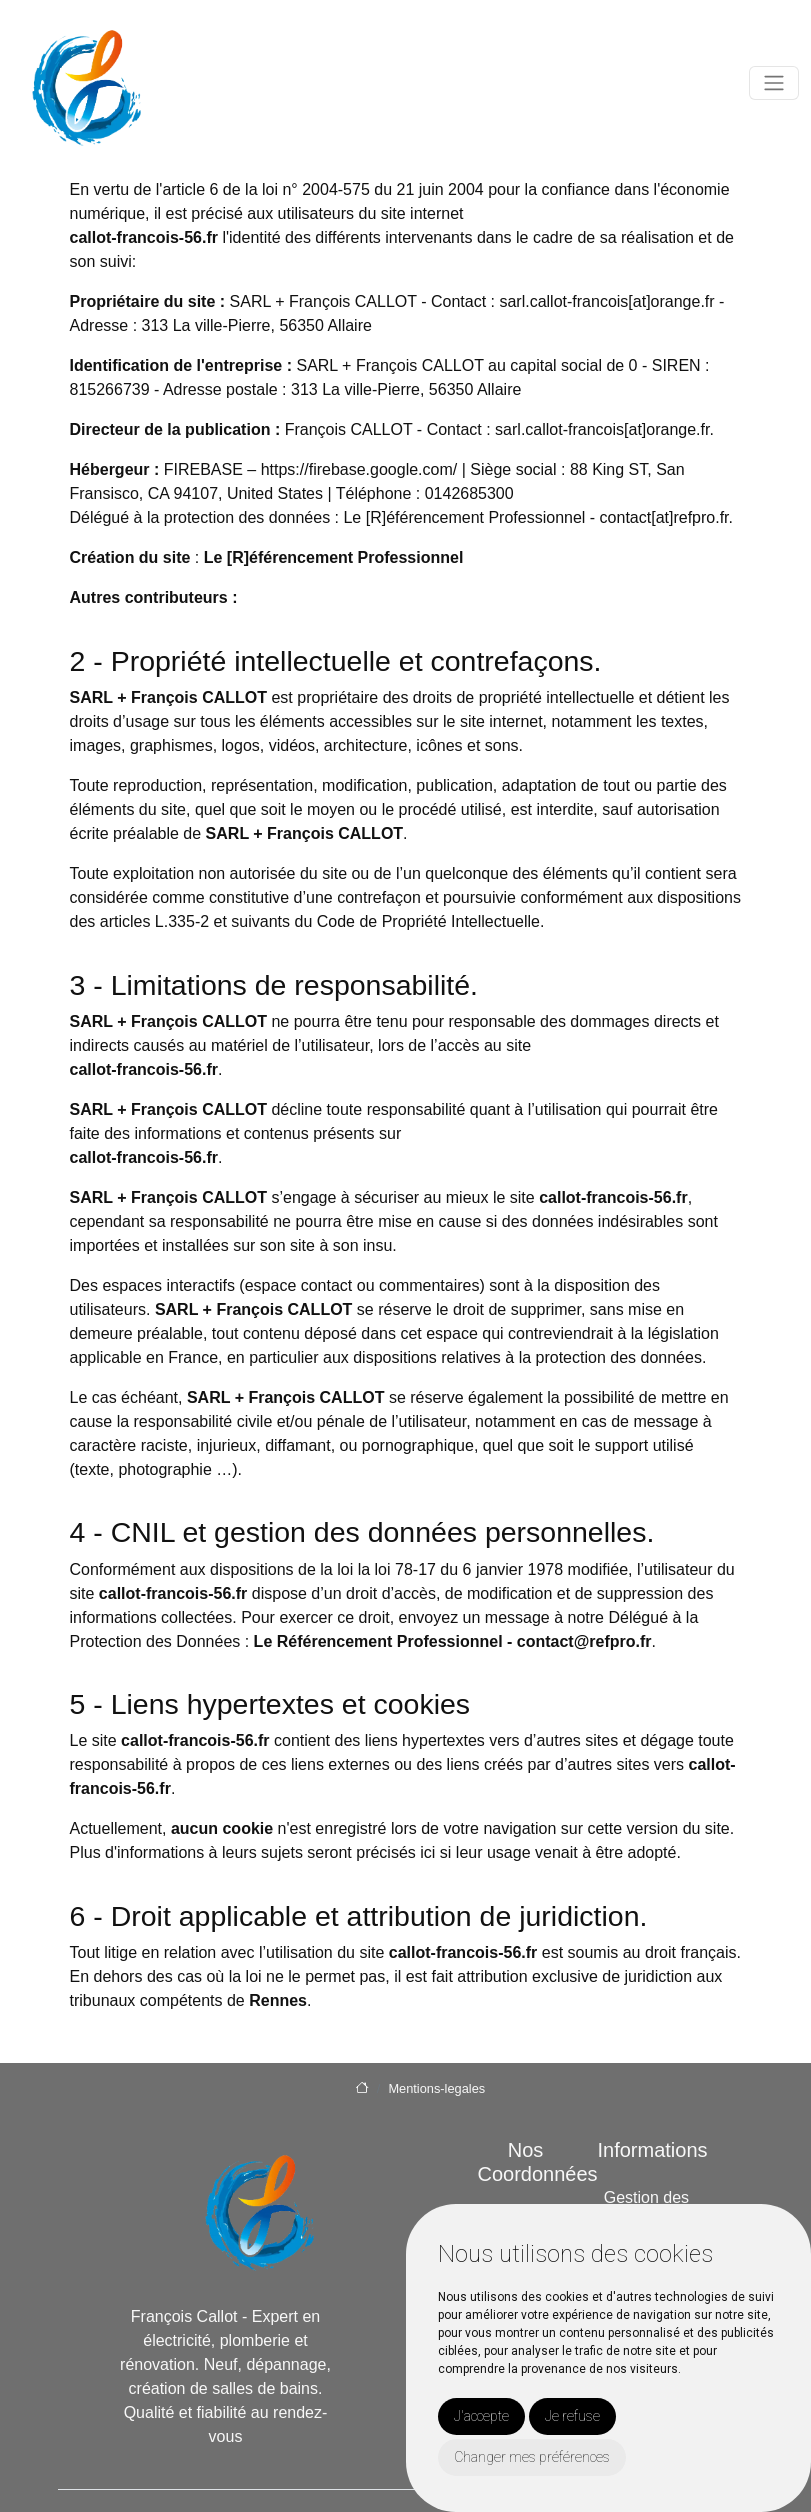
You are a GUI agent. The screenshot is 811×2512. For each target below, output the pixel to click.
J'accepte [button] (481, 2416)
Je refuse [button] (572, 2416)
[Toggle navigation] (774, 83)
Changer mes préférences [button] (532, 2457)
